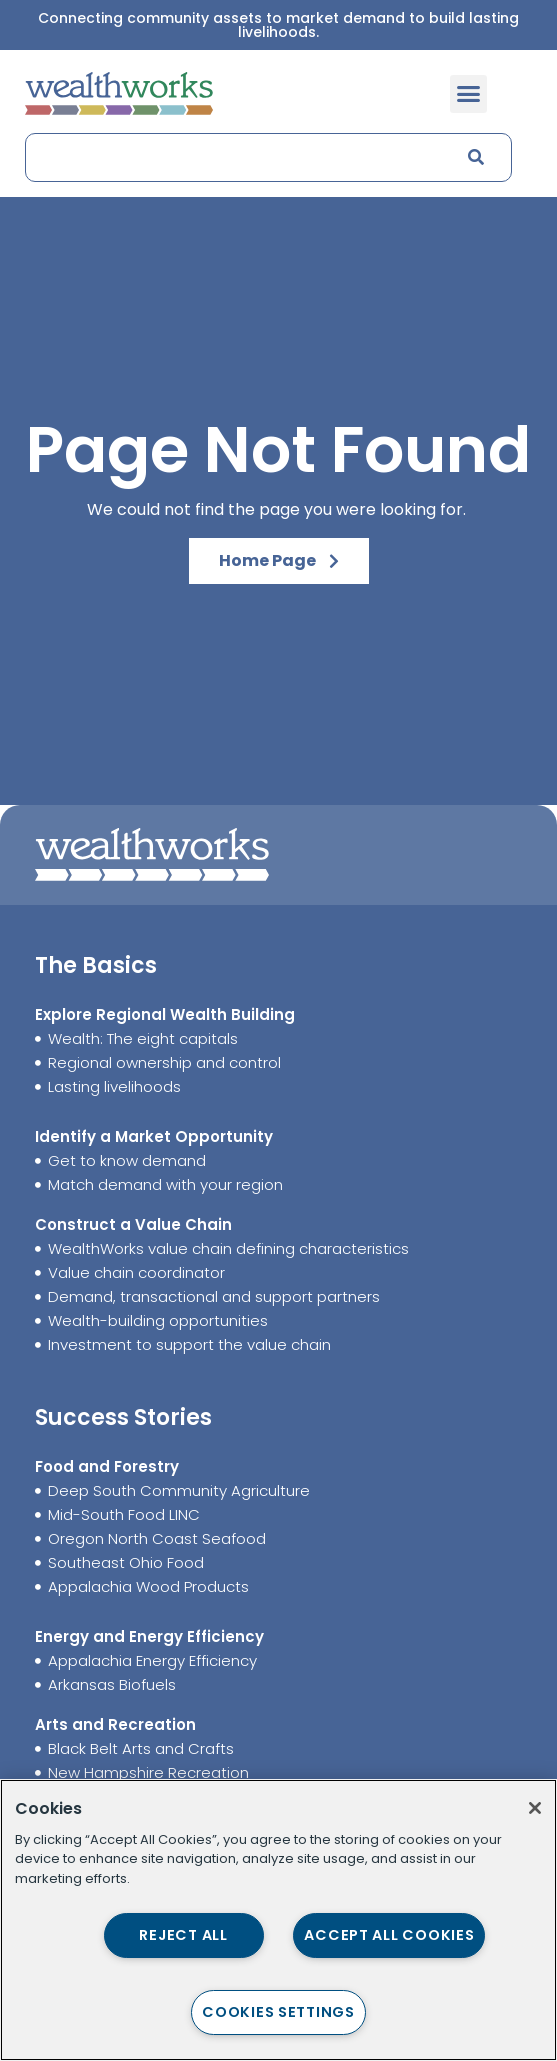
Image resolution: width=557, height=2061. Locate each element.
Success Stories (123, 1417)
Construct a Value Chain (133, 1224)
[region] (278, 1920)
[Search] (475, 157)
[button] (469, 94)
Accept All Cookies (389, 1935)
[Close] (535, 1808)
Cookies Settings (278, 2012)
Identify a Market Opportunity (154, 1136)
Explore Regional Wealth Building (165, 1014)
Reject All (183, 1935)
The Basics (96, 965)
